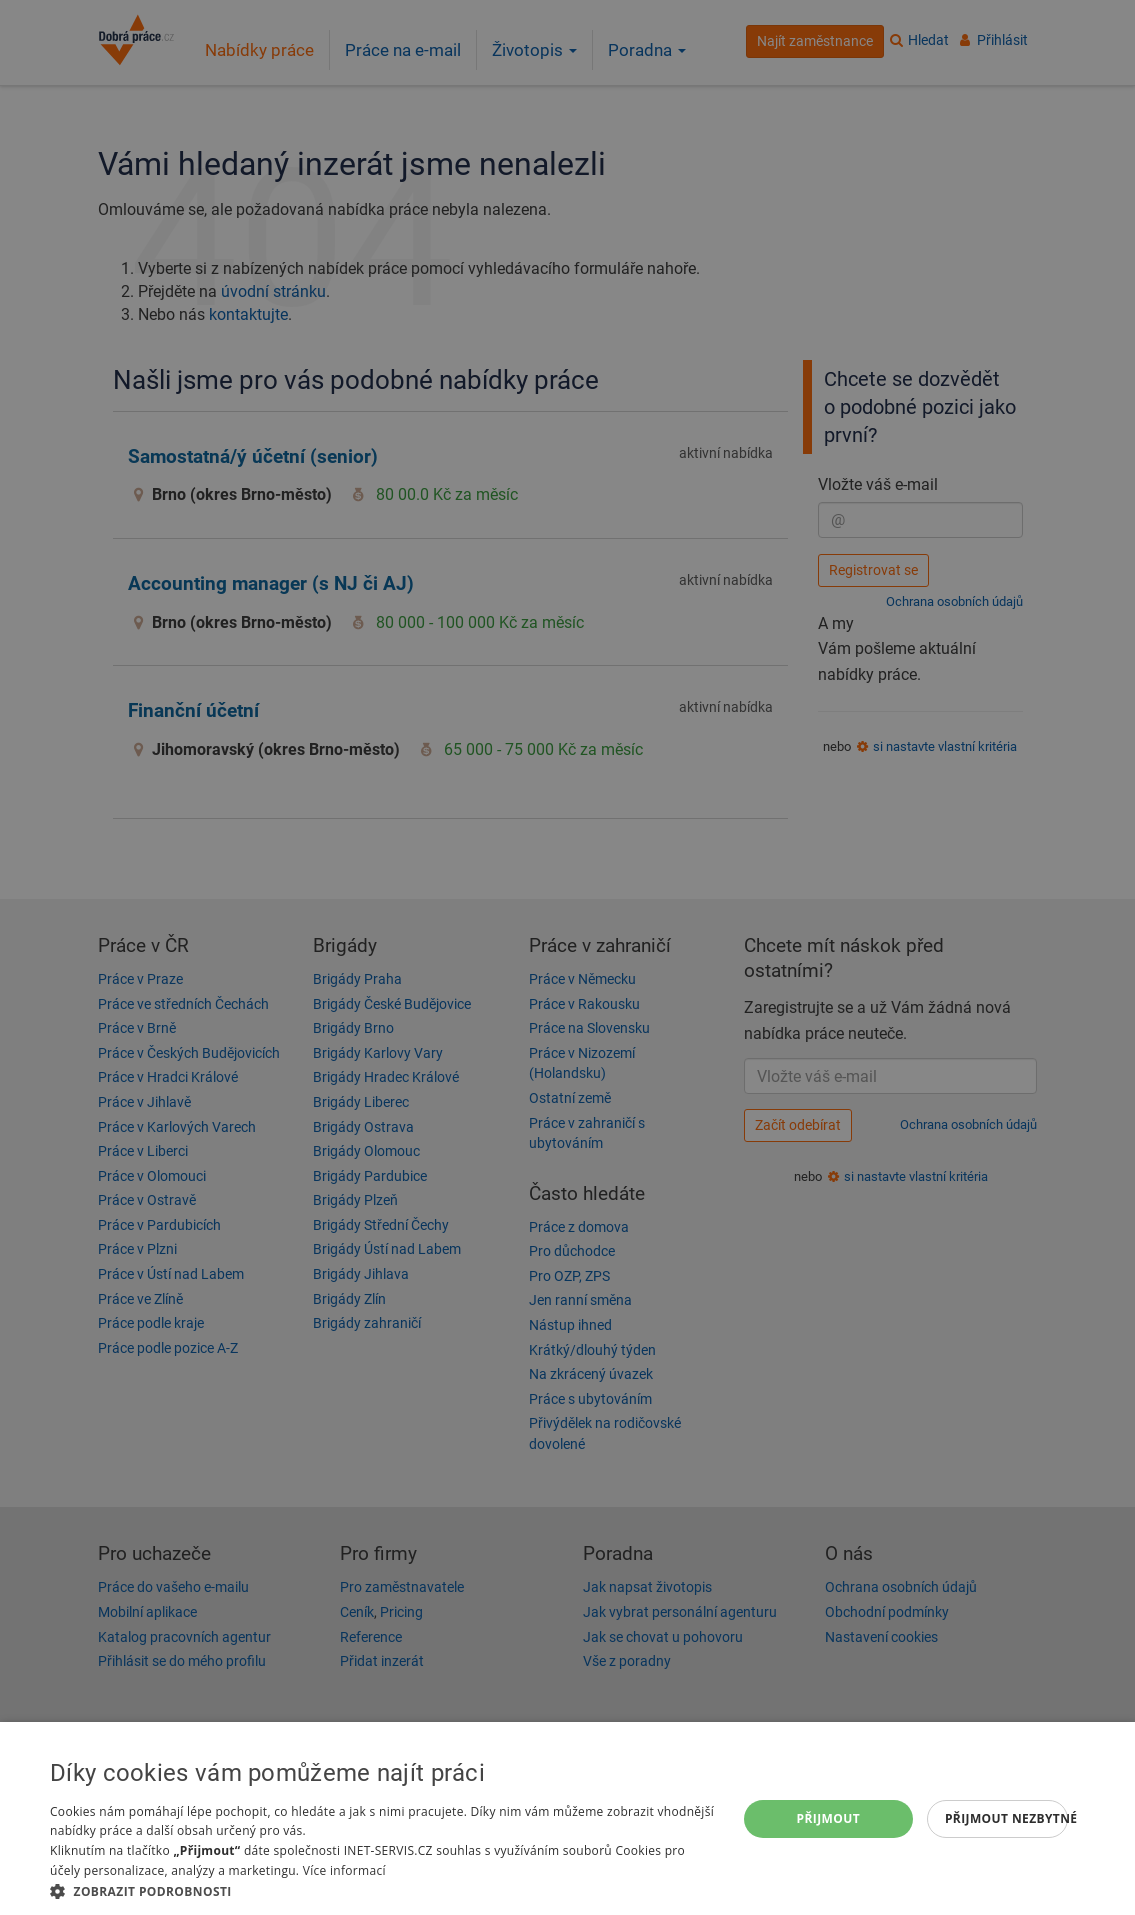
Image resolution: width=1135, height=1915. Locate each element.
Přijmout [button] (829, 1818)
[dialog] (567, 1818)
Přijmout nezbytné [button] (1006, 1818)
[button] (383, 1890)
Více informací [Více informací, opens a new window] (344, 1870)
